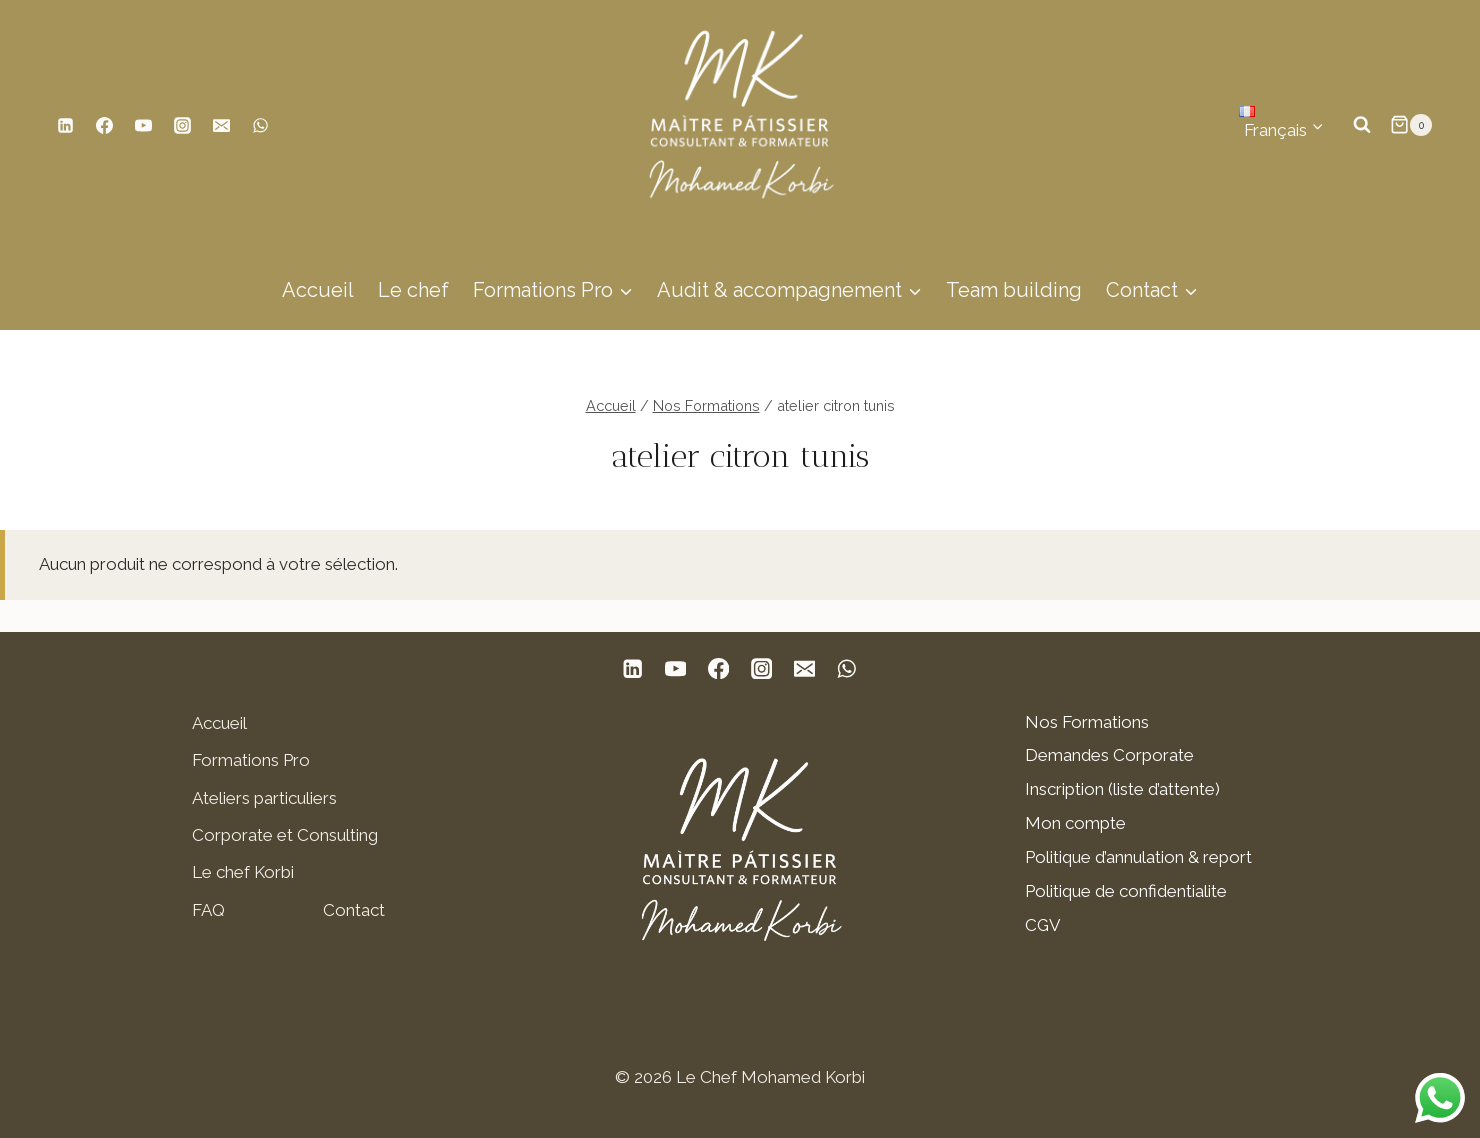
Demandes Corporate (1109, 755)
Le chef (413, 290)
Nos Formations (1087, 722)
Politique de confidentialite (1126, 891)
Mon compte (1075, 823)
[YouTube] (143, 125)
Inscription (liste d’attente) (1122, 789)
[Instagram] (182, 125)
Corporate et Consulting (285, 835)
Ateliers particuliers (264, 798)
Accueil (318, 290)
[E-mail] (221, 125)
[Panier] (1411, 125)
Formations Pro (251, 760)
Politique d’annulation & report (1138, 857)
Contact (354, 910)
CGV (1043, 925)
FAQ (208, 910)
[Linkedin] (65, 125)
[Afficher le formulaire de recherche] (1362, 125)
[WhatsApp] (260, 125)
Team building (1014, 290)
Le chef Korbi (243, 872)
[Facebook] (104, 125)
